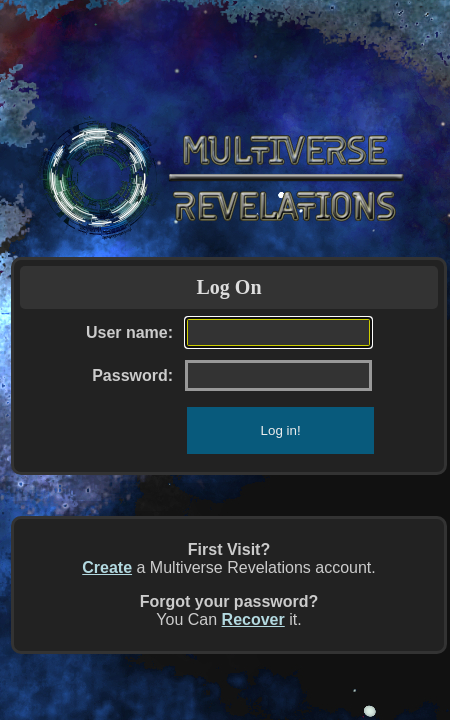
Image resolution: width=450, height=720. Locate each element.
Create (107, 567)
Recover (253, 619)
